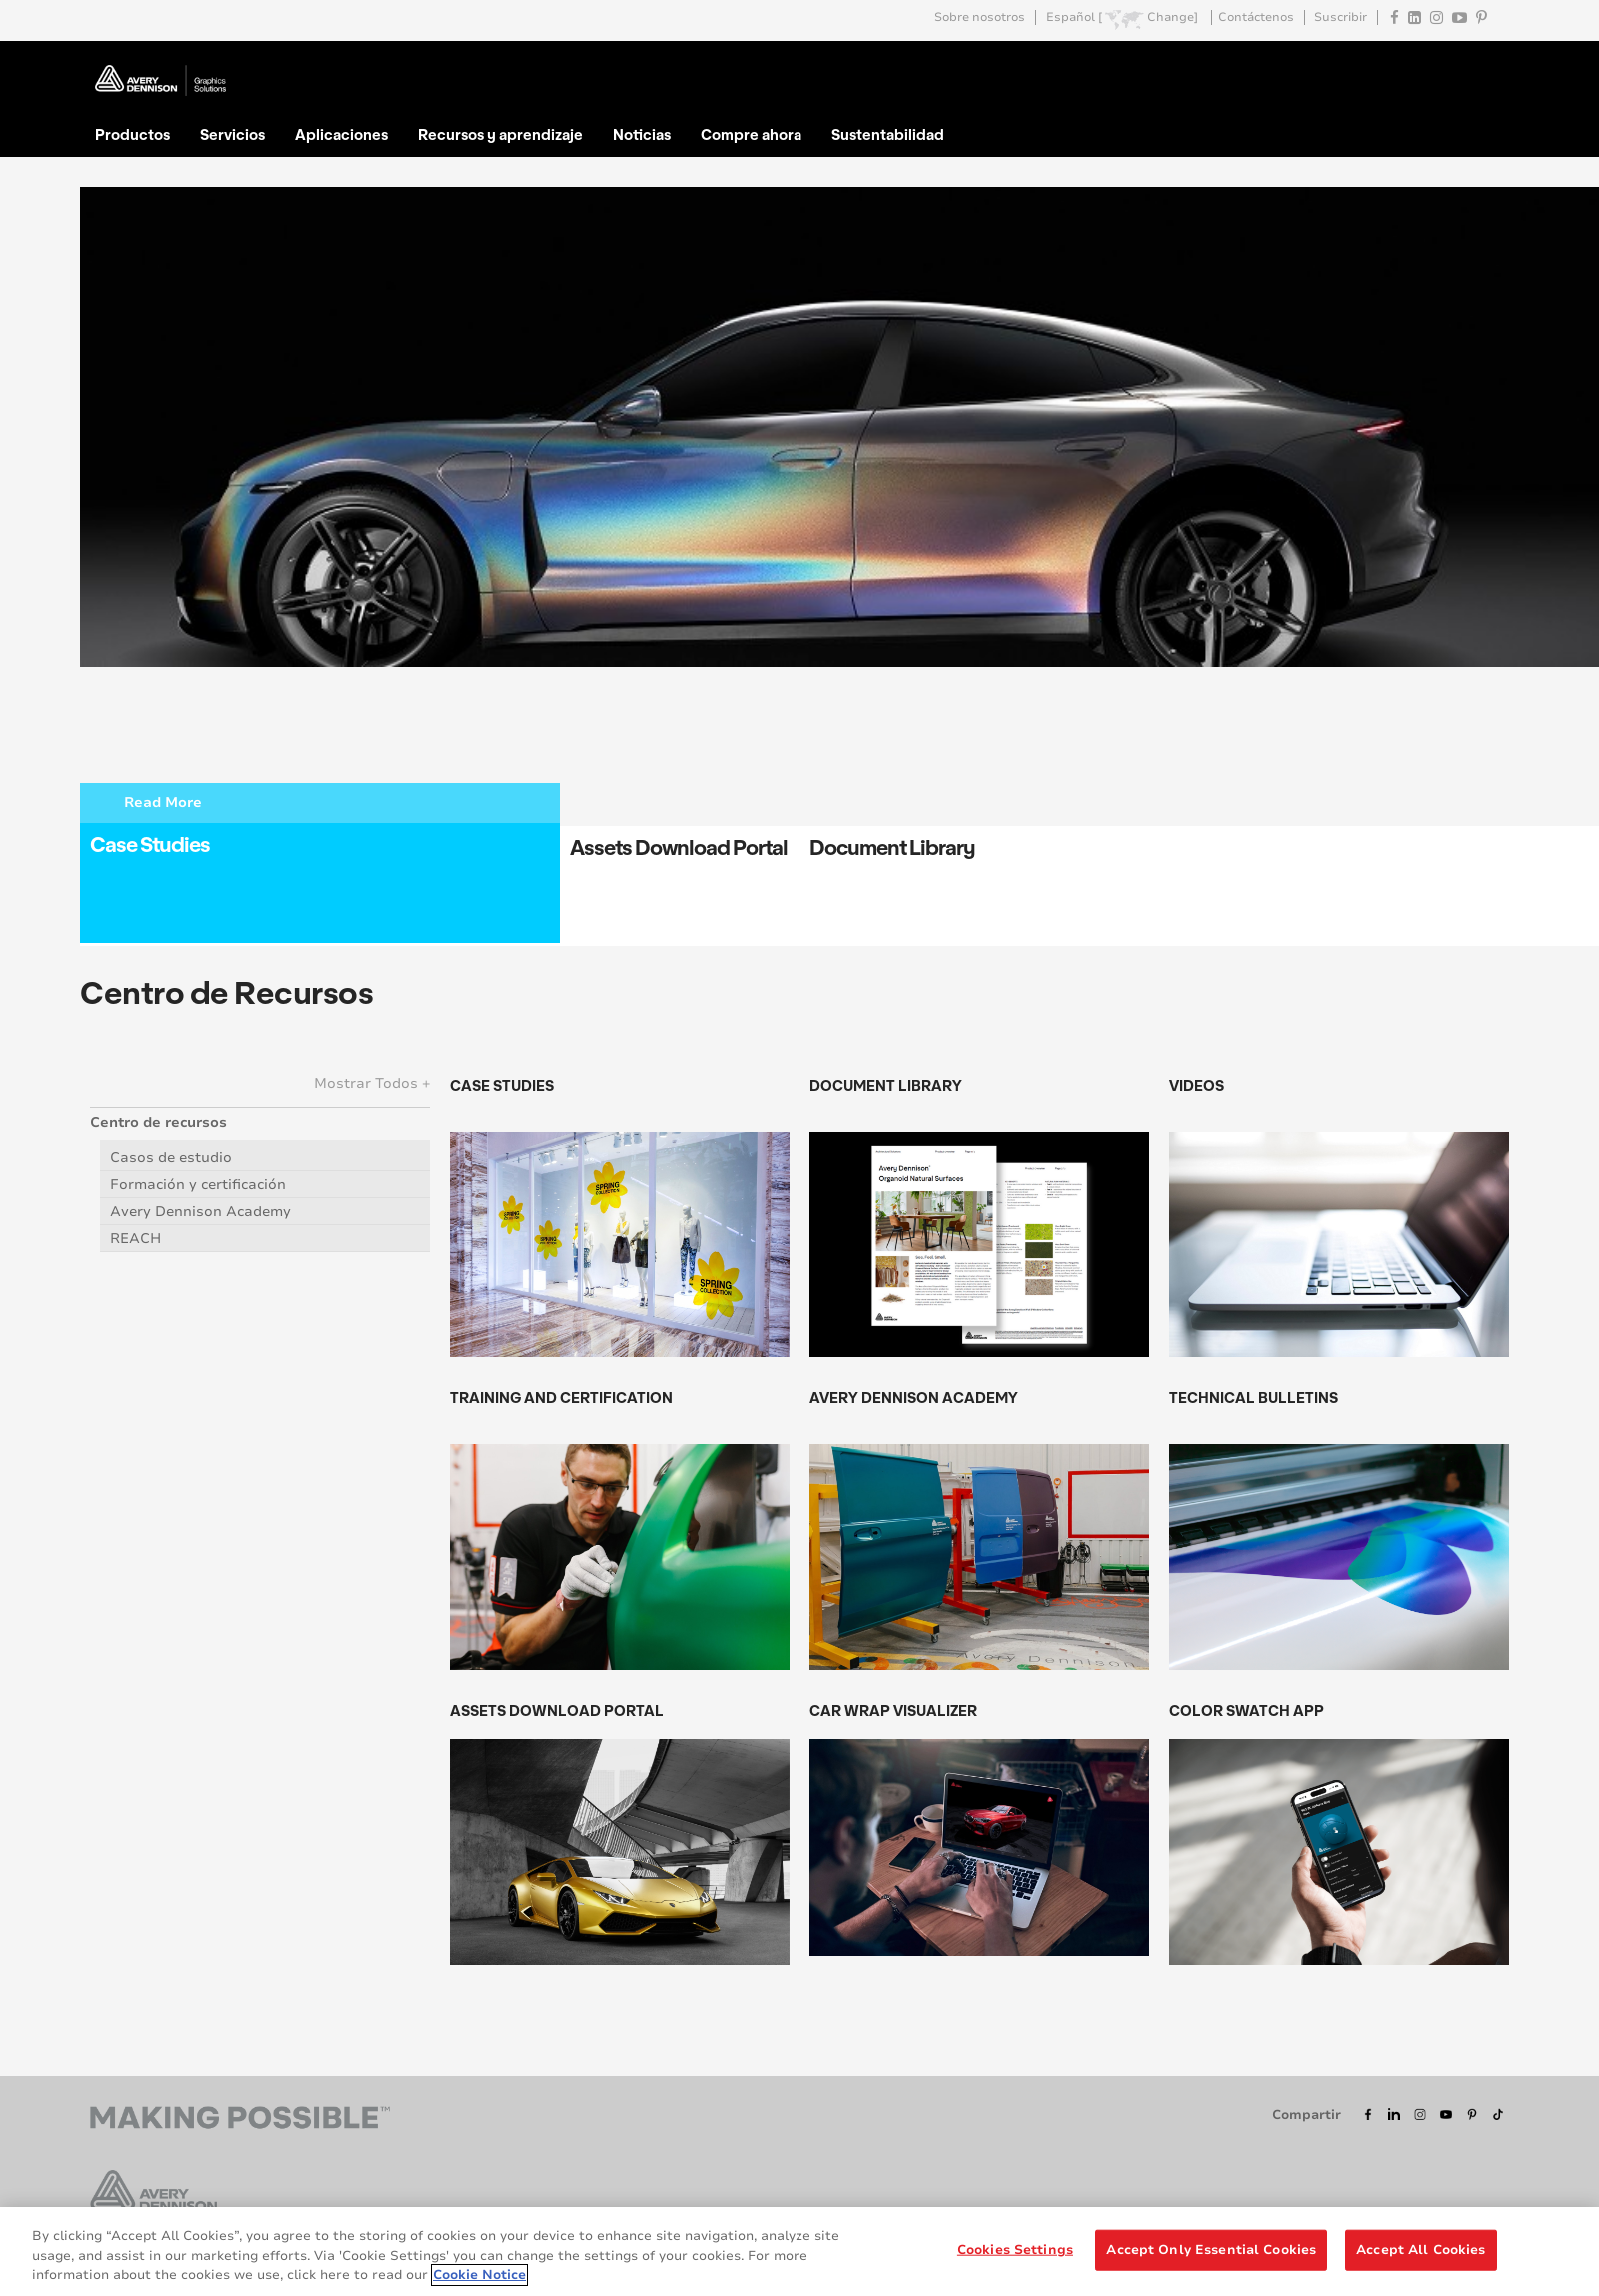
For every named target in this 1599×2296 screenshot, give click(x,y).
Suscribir (1340, 17)
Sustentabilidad (887, 134)
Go (1492, 64)
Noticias (642, 134)
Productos (132, 134)
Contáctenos (1256, 17)
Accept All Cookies (1420, 2249)
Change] (1172, 17)
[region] (799, 2251)
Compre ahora (751, 134)
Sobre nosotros (979, 17)
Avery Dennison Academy (200, 1211)
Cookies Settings (1015, 2249)
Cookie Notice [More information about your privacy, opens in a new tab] (479, 2275)
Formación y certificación (198, 1184)
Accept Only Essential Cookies (1211, 2249)
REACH (135, 1238)
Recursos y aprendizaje (500, 134)
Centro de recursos (158, 1122)
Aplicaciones (341, 134)
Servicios (232, 134)
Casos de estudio (171, 1157)
